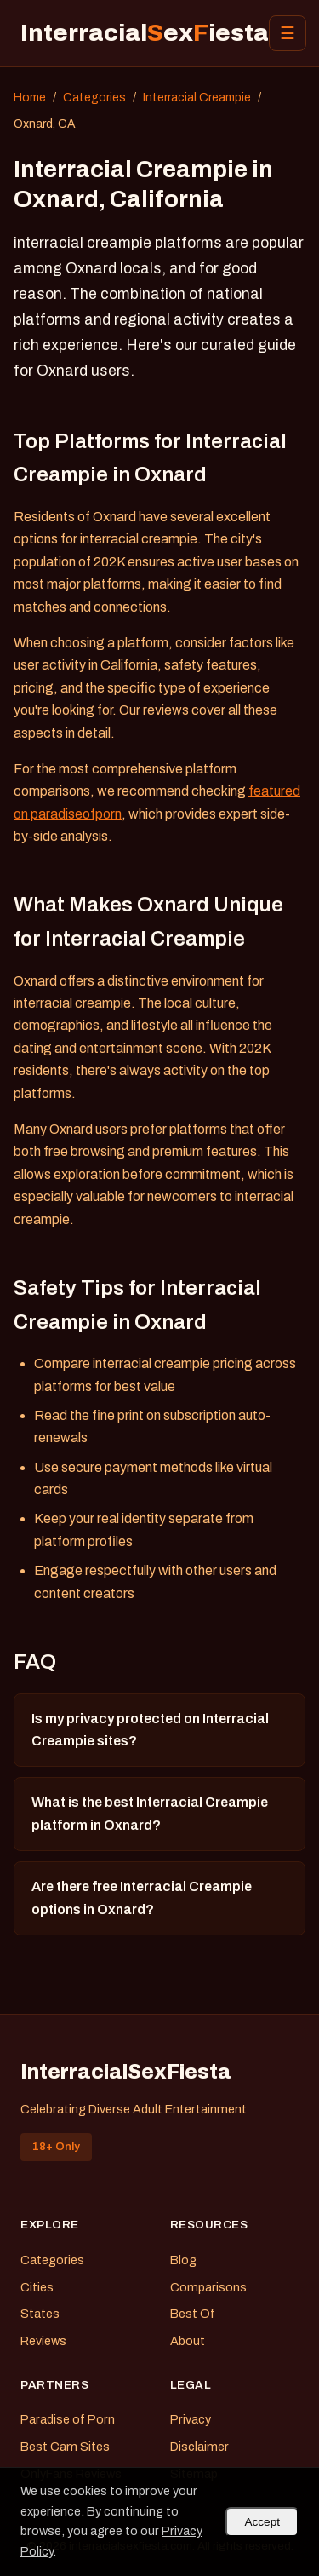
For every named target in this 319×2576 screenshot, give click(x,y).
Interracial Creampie (197, 97)
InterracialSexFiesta (125, 2072)
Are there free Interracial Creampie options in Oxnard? (141, 1897)
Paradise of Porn (67, 2419)
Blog (183, 2260)
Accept (262, 2522)
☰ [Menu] (287, 33)
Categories (94, 97)
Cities (37, 2287)
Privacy (190, 2419)
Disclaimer (199, 2446)
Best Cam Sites (65, 2446)
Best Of (192, 2313)
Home (30, 97)
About (187, 2341)
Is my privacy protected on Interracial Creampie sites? (150, 1729)
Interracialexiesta (144, 33)
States (40, 2313)
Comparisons (208, 2287)
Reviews (43, 2341)
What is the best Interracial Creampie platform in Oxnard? (149, 1813)
